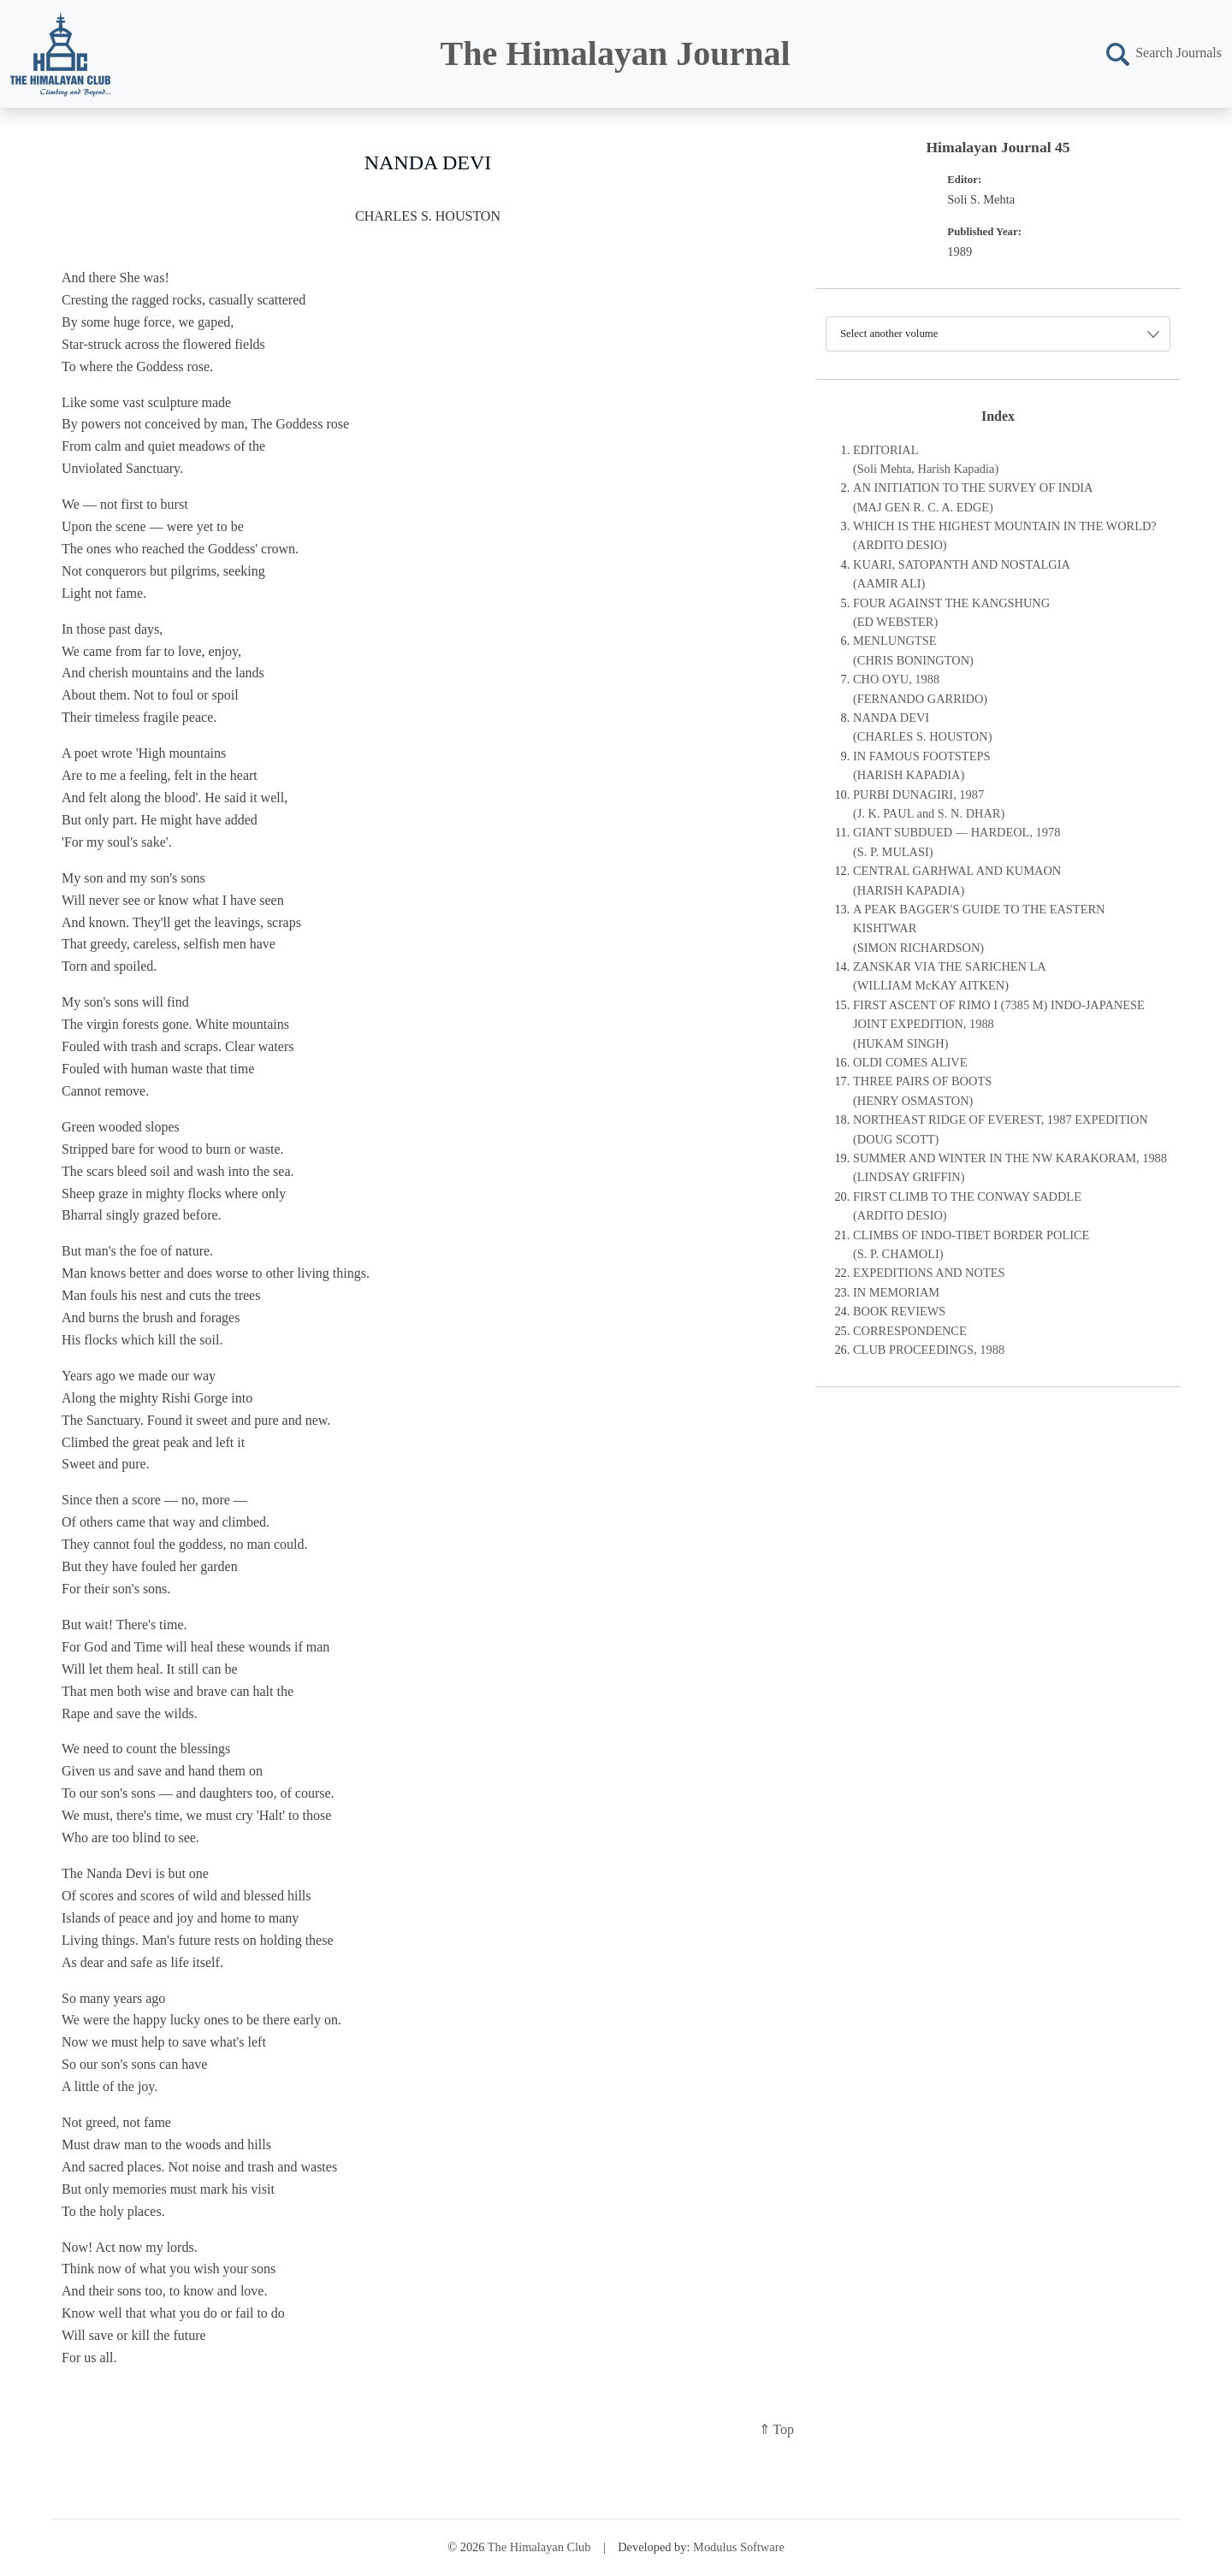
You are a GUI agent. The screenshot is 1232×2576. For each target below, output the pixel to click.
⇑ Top (776, 2429)
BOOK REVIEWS (899, 1311)
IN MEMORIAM (896, 1292)
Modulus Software (739, 2547)
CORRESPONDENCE (910, 1331)
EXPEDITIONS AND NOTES (928, 1272)
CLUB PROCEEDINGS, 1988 (928, 1349)
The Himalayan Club (539, 2547)
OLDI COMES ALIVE (910, 1062)
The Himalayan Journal (616, 53)
